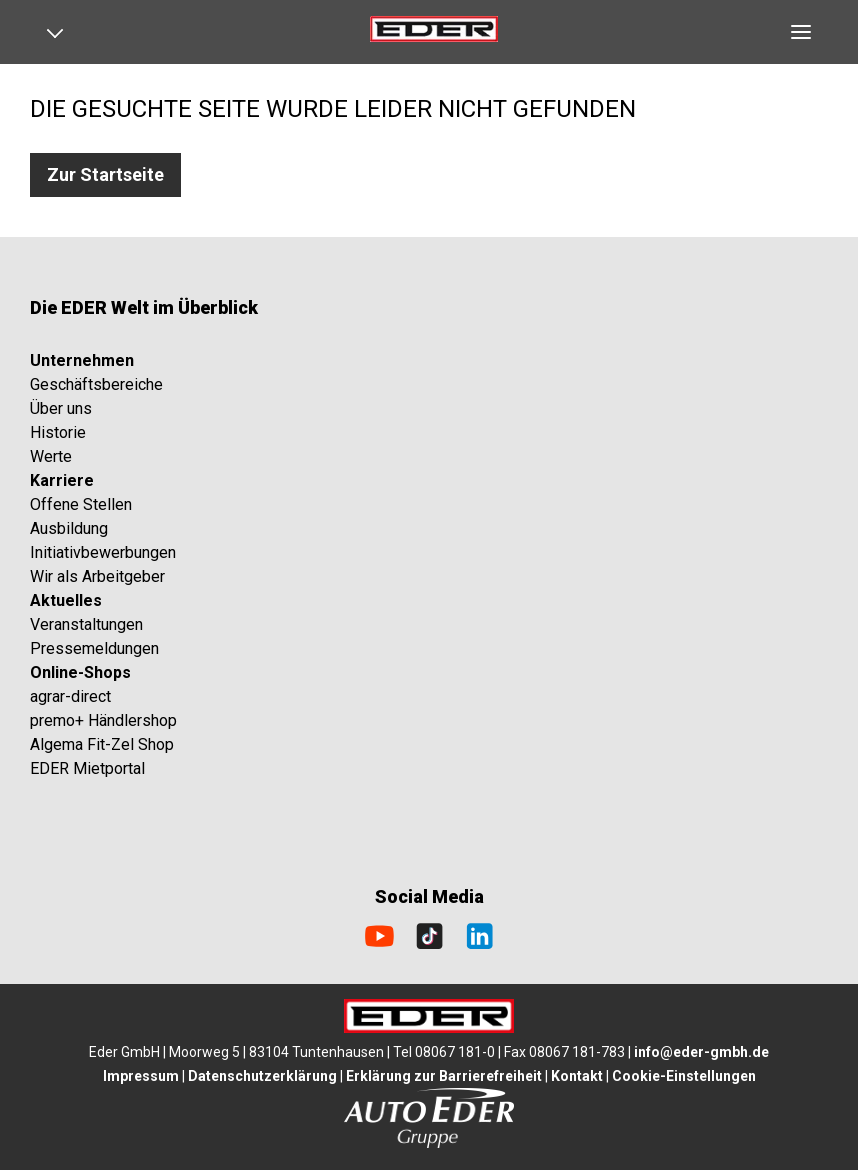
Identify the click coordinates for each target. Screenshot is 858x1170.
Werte (51, 456)
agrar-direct (70, 696)
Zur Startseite (105, 174)
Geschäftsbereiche (96, 384)
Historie (58, 432)
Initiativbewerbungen (103, 552)
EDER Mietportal (87, 768)
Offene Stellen (81, 504)
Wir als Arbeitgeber (97, 576)
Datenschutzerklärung (262, 1076)
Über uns (61, 408)
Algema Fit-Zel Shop (102, 744)
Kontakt (577, 1076)
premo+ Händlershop (103, 720)
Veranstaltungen (86, 624)
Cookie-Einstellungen (684, 1076)
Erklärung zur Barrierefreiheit (444, 1076)
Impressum (141, 1076)
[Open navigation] (62, 32)
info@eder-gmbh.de (701, 1052)
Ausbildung (69, 528)
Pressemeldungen (94, 648)
